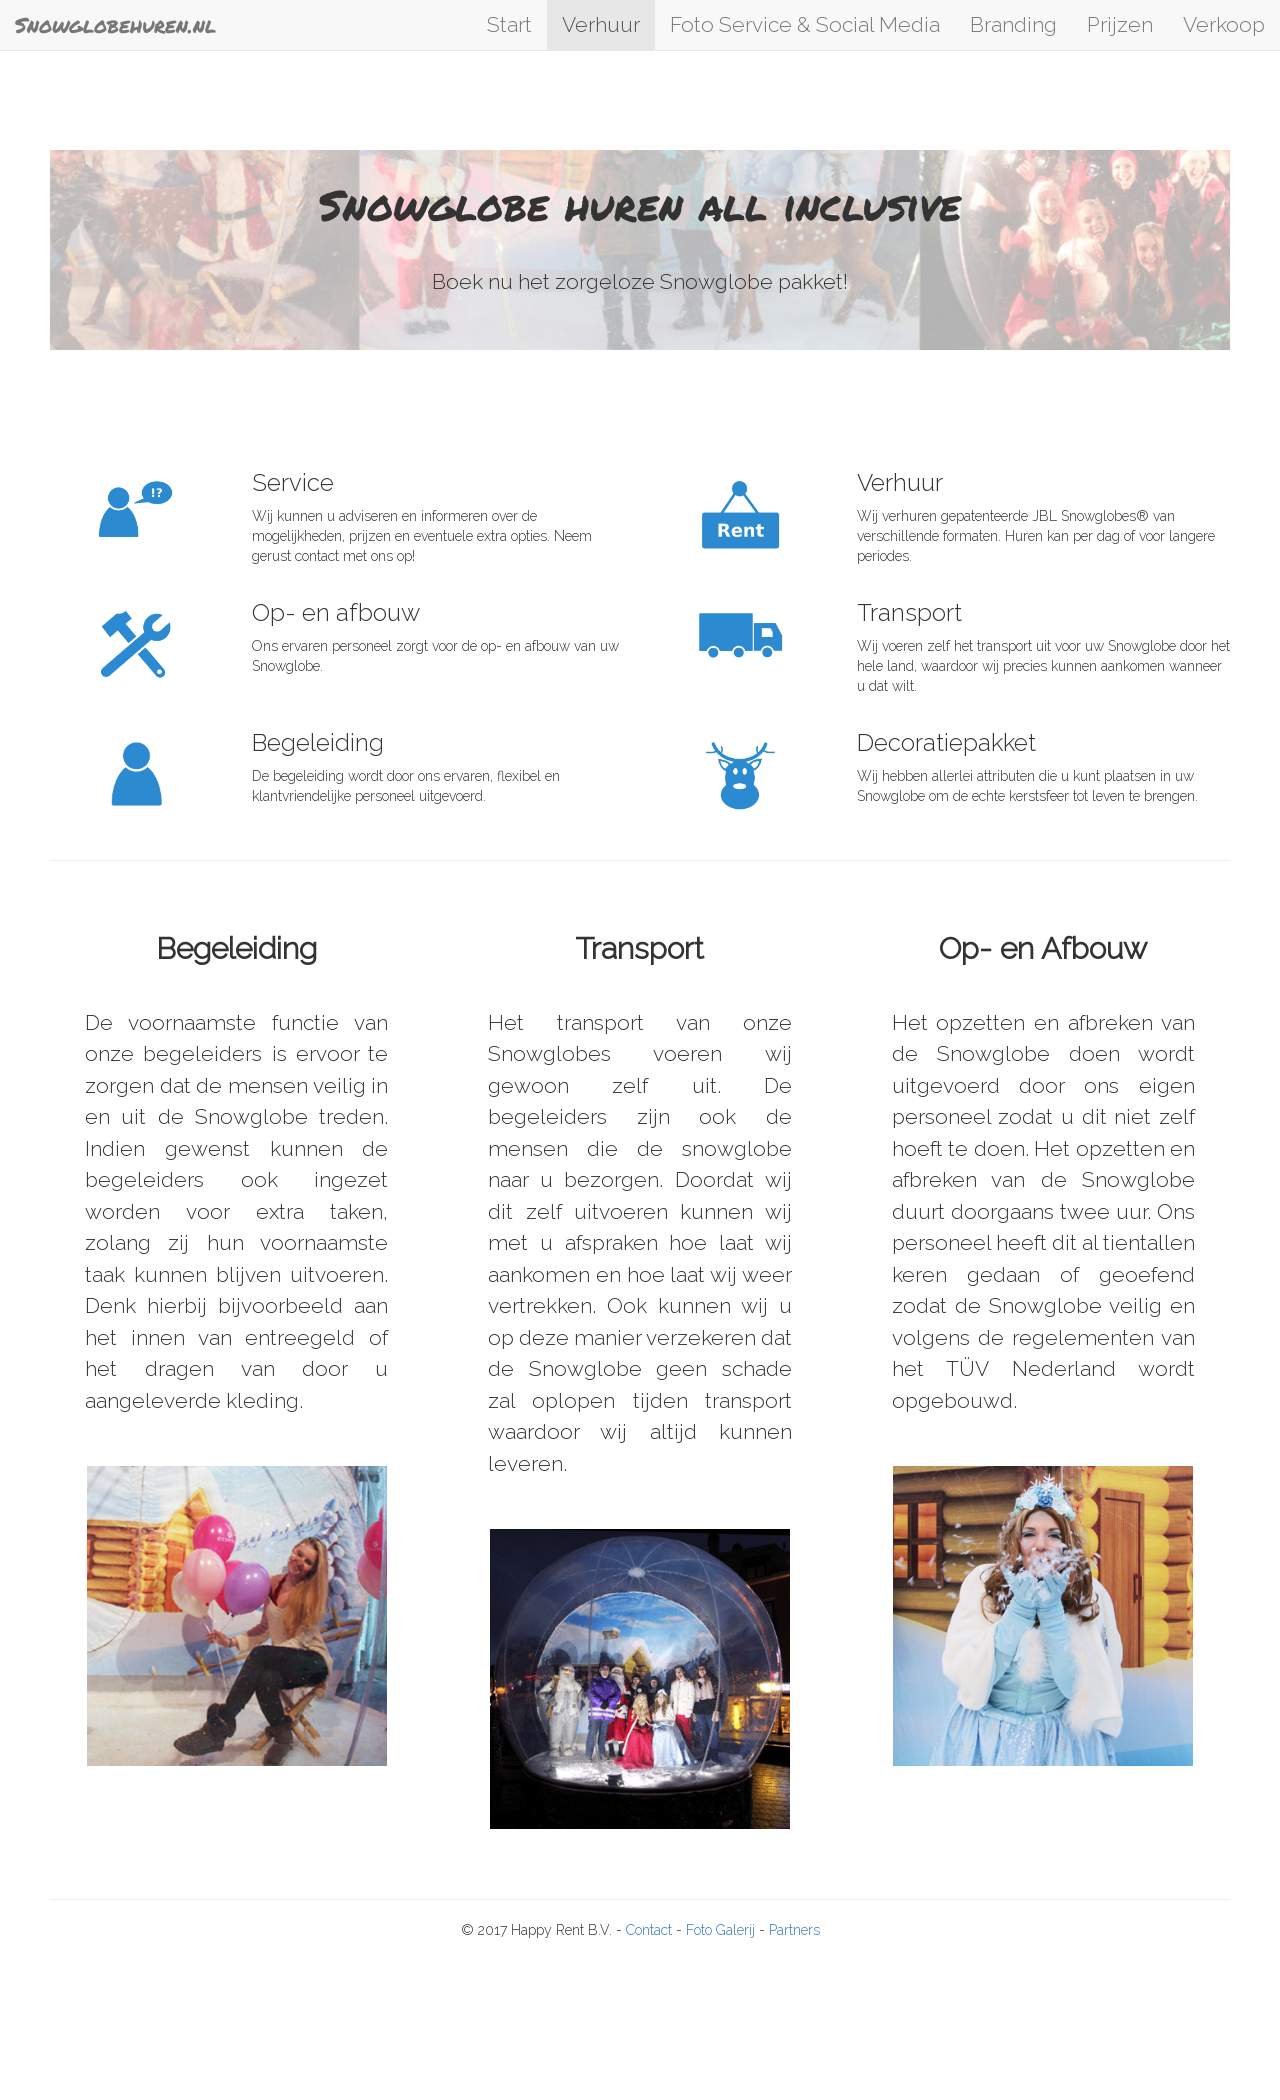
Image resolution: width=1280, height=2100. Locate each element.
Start (509, 24)
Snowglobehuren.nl (115, 25)
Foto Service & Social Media (805, 24)
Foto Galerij (722, 1930)
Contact (651, 1930)
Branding (1013, 24)
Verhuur (601, 24)
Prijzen (1120, 24)
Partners (794, 1930)
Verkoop (1224, 24)
